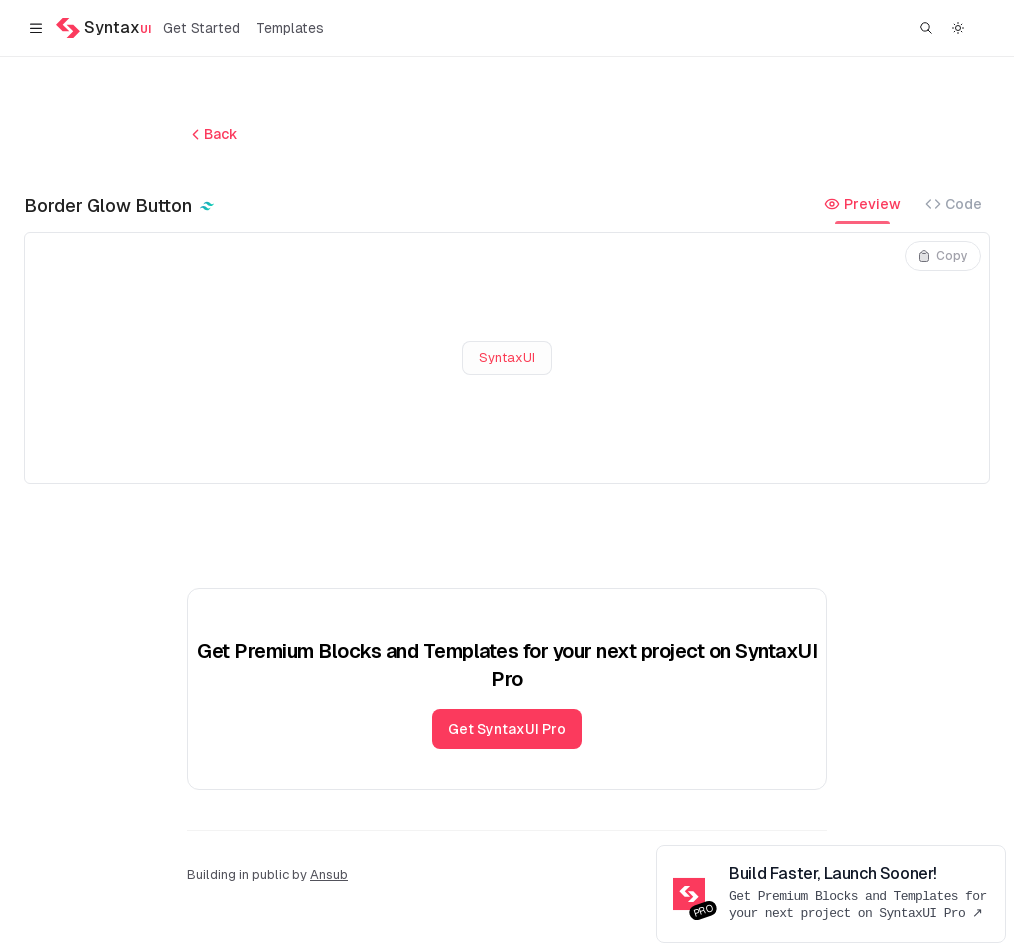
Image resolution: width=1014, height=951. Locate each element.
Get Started (201, 28)
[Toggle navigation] (36, 28)
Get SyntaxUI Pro (507, 729)
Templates (290, 28)
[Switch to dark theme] (958, 28)
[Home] (103, 28)
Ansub (329, 874)
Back (212, 134)
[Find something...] (926, 28)
